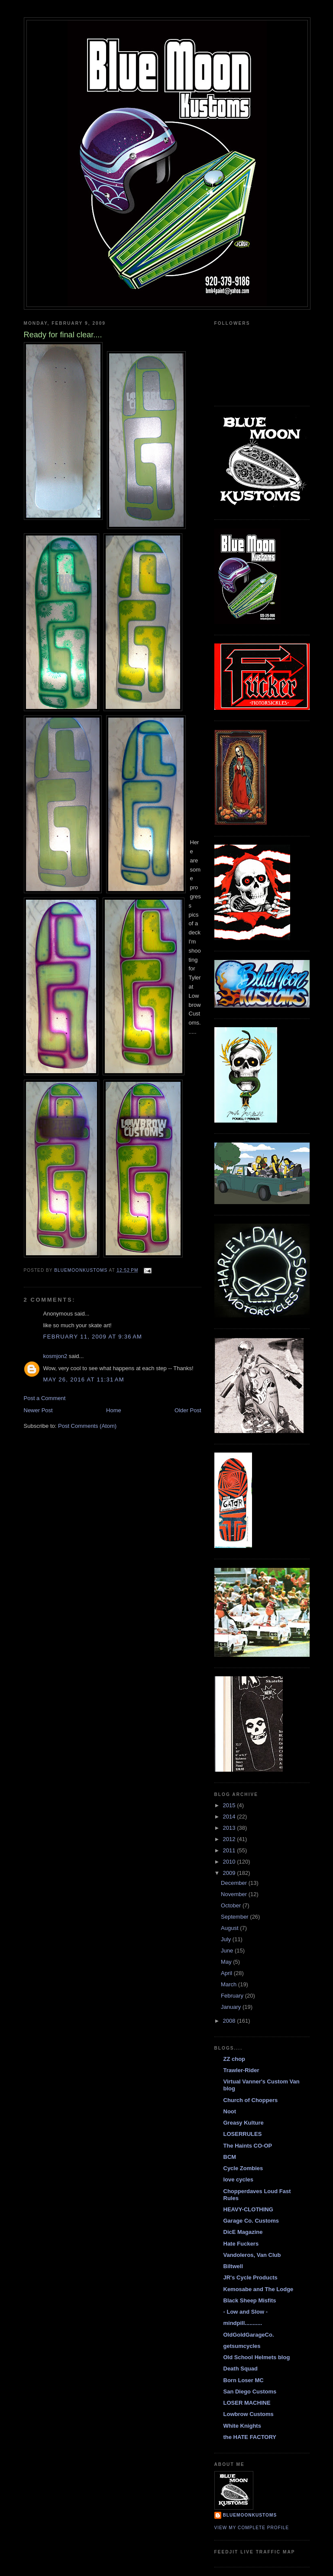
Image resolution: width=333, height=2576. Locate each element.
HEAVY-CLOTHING (248, 2209)
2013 (230, 1828)
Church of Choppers (250, 2100)
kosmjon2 (55, 1356)
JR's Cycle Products (250, 2277)
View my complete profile (251, 2527)
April (227, 1973)
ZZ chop (234, 2059)
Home (113, 1410)
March (229, 1984)
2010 (230, 1861)
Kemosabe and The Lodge (258, 2289)
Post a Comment (45, 1398)
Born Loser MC (243, 2380)
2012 (230, 1839)
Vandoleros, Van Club (252, 2255)
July (227, 1939)
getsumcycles (242, 2346)
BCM (229, 2157)
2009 (230, 1873)
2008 (230, 2021)
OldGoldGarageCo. (248, 2334)
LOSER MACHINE (247, 2403)
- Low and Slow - (245, 2311)
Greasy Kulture (243, 2122)
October (231, 1905)
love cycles (238, 2179)
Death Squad (240, 2368)
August (230, 1928)
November (235, 1894)
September (235, 1916)
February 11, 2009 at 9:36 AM (92, 1336)
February (233, 1995)
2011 (230, 1850)
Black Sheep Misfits (249, 2300)
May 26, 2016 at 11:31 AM (83, 1379)
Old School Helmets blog (256, 2357)
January (231, 2007)
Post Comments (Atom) (87, 1426)
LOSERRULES (242, 2134)
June (228, 1950)
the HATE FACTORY (250, 2437)
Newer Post (38, 1410)
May (227, 1962)
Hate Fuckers (241, 2243)
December (235, 1883)
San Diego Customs (250, 2391)
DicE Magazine (243, 2232)
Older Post (188, 1410)
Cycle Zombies (243, 2168)
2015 (230, 1805)
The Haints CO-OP (247, 2145)
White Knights (242, 2426)
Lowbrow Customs (248, 2414)
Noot (229, 2111)
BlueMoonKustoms (250, 2515)
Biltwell (233, 2266)
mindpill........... (242, 2323)
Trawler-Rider (241, 2070)
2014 (230, 1816)
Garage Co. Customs (251, 2220)
